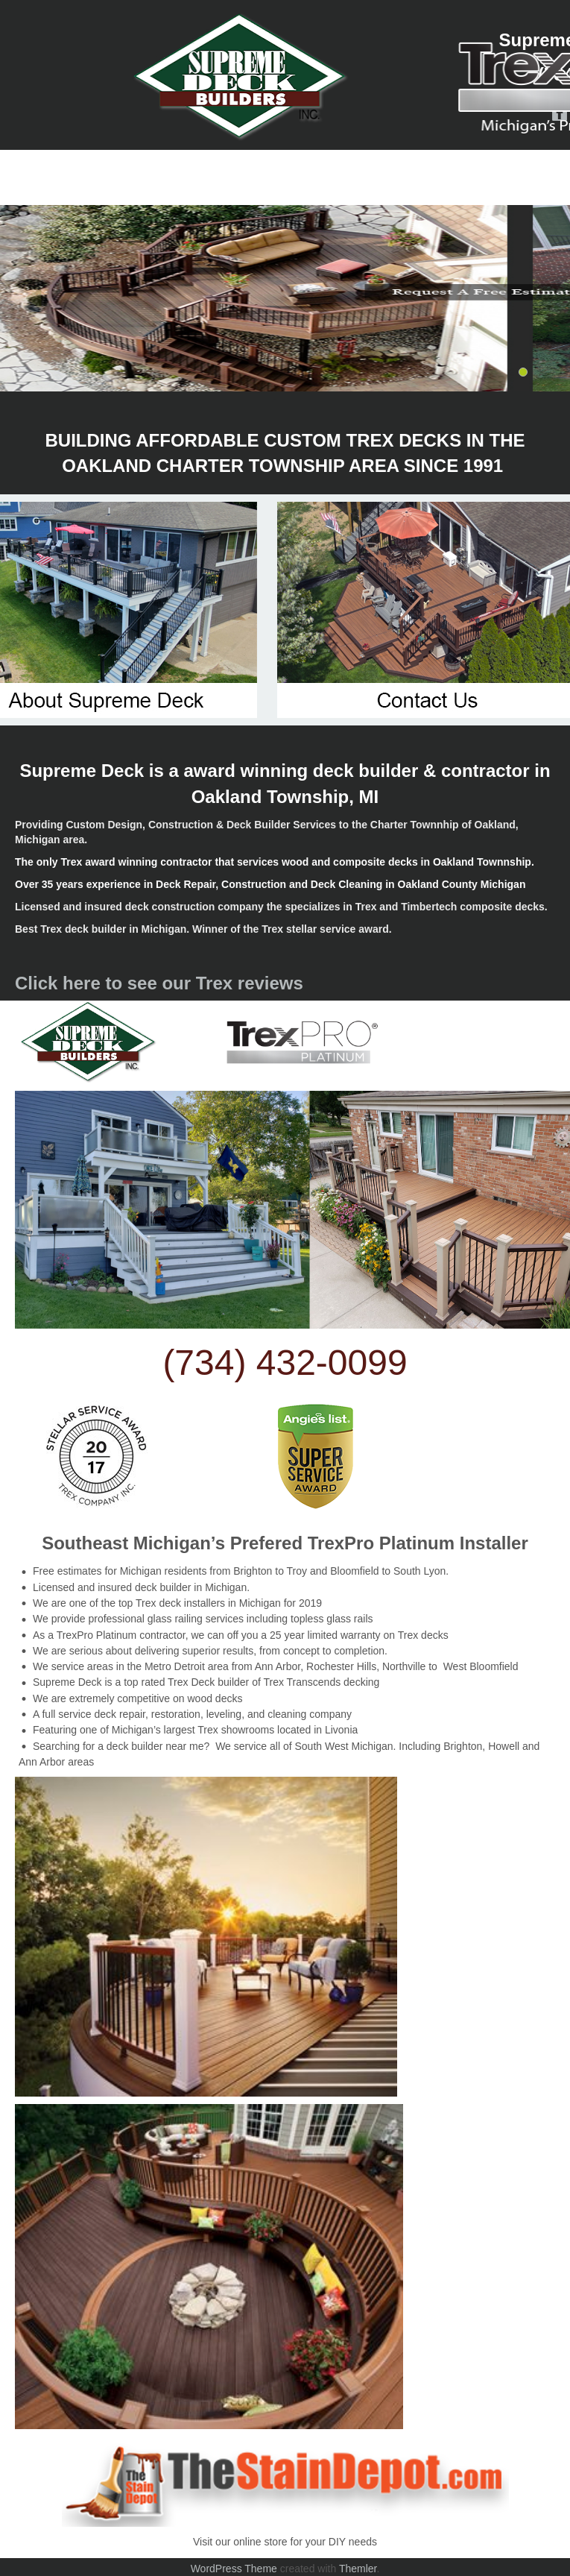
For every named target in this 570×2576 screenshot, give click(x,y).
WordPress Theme (234, 2569)
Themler (358, 2569)
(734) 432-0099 (284, 1362)
